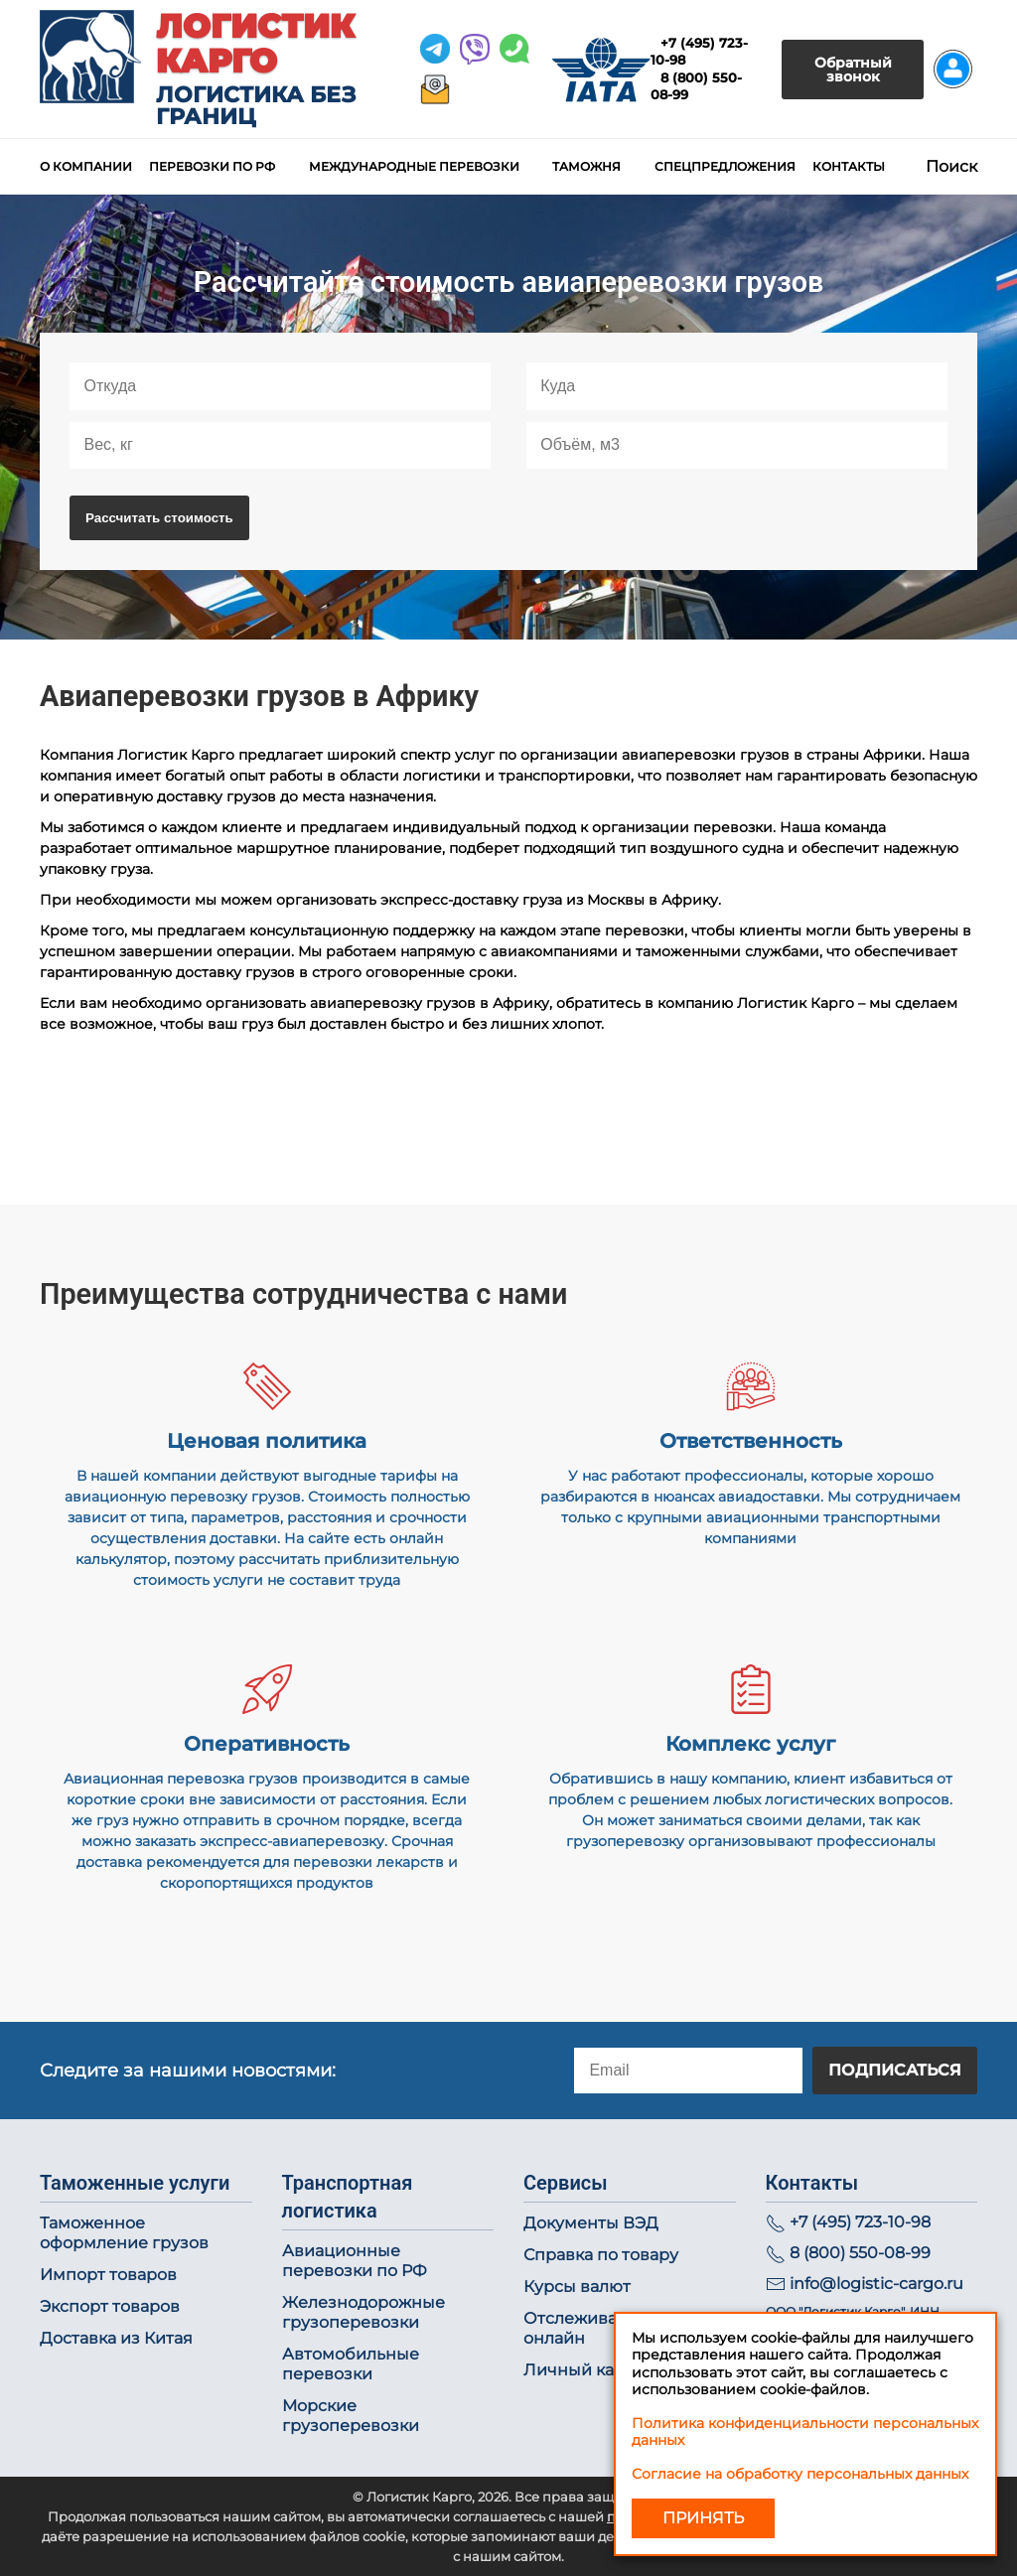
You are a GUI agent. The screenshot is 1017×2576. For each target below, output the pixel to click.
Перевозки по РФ (212, 166)
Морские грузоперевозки (350, 2415)
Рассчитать (159, 517)
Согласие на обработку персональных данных (800, 2474)
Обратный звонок (853, 69)
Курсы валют (577, 2286)
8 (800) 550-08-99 (860, 2252)
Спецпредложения (725, 166)
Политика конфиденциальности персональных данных (805, 2432)
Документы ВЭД (590, 2223)
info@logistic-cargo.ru (876, 2283)
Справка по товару (600, 2254)
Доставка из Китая (116, 2338)
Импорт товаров (108, 2274)
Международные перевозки (414, 166)
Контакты (848, 166)
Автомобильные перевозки (350, 2364)
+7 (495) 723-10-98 (860, 2222)
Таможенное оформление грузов (124, 2233)
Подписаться (894, 2070)
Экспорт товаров (110, 2306)
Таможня (586, 166)
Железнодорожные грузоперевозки (363, 2312)
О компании (86, 166)
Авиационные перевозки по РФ (354, 2260)
